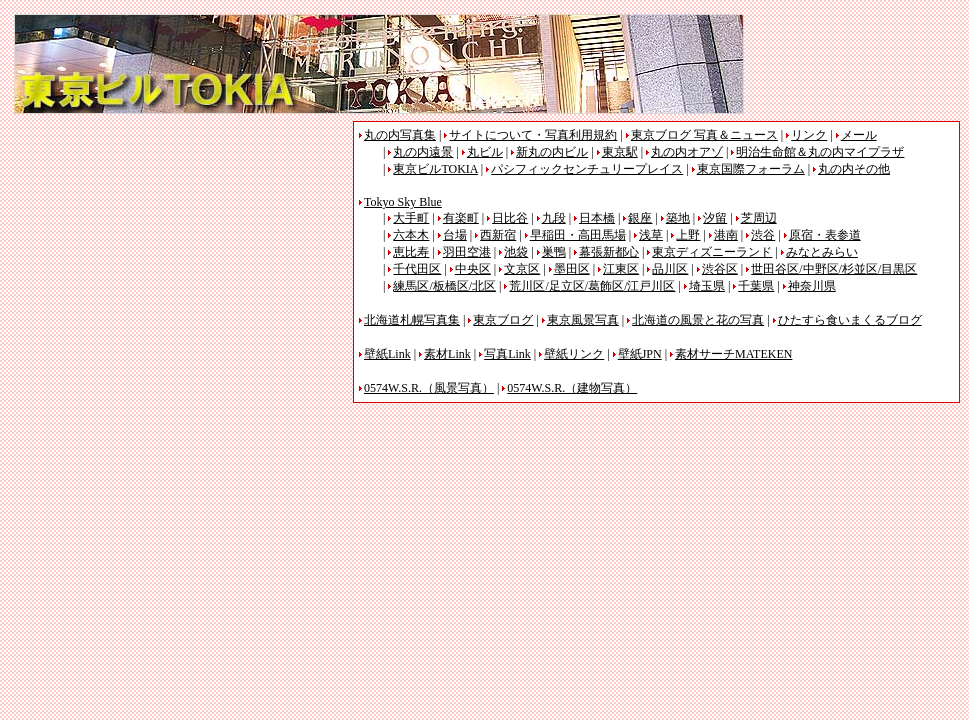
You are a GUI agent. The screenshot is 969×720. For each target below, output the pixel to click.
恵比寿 (411, 252)
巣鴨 (554, 252)
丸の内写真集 (400, 135)
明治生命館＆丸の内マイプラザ (820, 152)
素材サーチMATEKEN (733, 354)
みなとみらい (822, 252)
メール (859, 135)
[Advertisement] (182, 261)
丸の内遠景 (423, 152)
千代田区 (417, 269)
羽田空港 (467, 252)
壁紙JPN (640, 354)
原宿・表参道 (825, 235)
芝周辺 (759, 218)
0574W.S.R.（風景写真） (429, 388)
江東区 (621, 269)
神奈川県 (812, 286)
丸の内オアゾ (687, 152)
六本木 (411, 235)
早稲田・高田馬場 (578, 235)
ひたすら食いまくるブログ (850, 320)
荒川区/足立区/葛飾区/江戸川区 (592, 286)
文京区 (522, 269)
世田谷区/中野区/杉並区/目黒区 (834, 269)
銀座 (640, 218)
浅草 (651, 235)
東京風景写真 (583, 320)
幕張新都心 (609, 252)
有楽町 (461, 218)
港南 (726, 235)
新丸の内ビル (552, 152)
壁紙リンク (574, 354)
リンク (809, 135)
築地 (678, 218)
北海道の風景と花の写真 (698, 320)
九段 (554, 218)
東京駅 (620, 152)
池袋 (516, 252)
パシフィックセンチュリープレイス (587, 169)
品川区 (670, 269)
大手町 (411, 218)
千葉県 (756, 286)
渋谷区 (720, 269)
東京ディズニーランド (712, 252)
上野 (688, 235)
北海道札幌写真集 (412, 320)
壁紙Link (387, 354)
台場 (455, 235)
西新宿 (498, 235)
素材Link (447, 354)
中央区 (473, 269)
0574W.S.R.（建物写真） (572, 388)
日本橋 (597, 218)
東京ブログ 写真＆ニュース (704, 135)
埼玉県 (707, 286)
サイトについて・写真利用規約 (533, 135)
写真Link (507, 354)
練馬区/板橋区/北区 (444, 286)
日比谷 (510, 218)
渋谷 (763, 235)
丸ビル (485, 152)
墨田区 (572, 269)
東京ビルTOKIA (435, 169)
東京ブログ (503, 320)
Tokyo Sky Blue (403, 202)
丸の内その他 (854, 169)
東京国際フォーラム (751, 169)
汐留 (715, 218)
